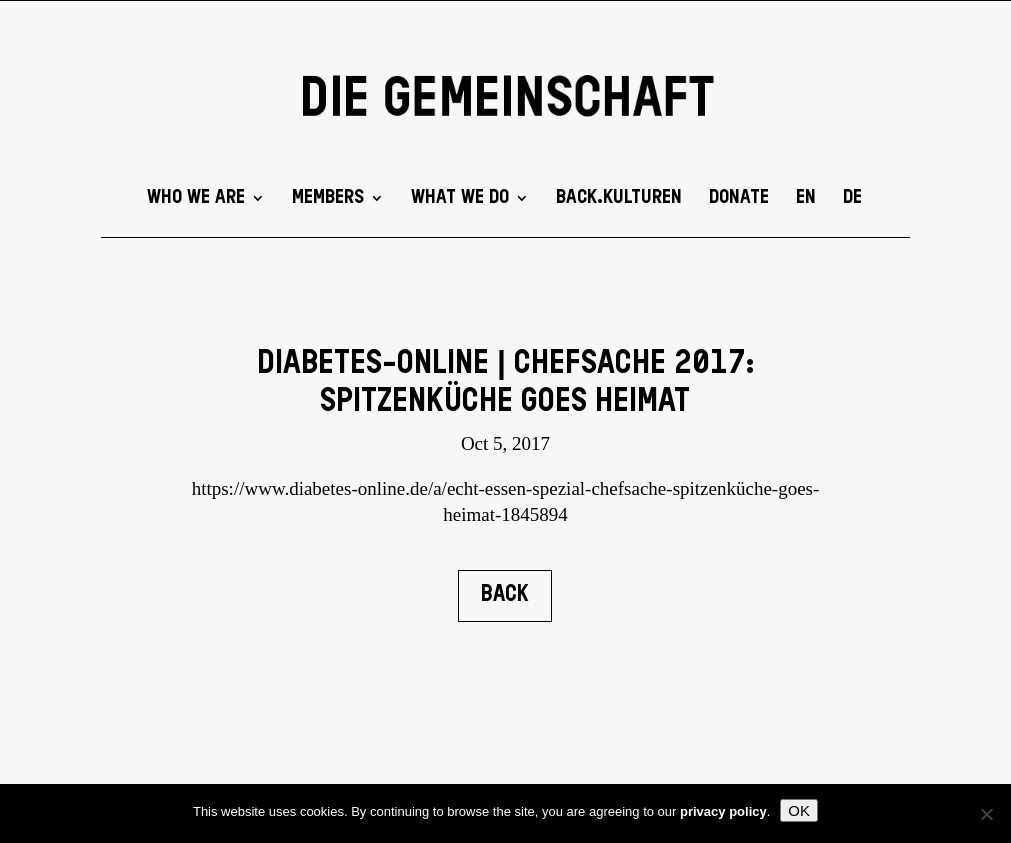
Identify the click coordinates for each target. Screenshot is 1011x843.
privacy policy (723, 811)
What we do (460, 199)
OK (799, 810)
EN (806, 199)
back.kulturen (619, 199)
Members (328, 199)
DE (852, 199)
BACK (505, 595)
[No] (986, 814)
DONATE (739, 199)
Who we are (196, 199)
